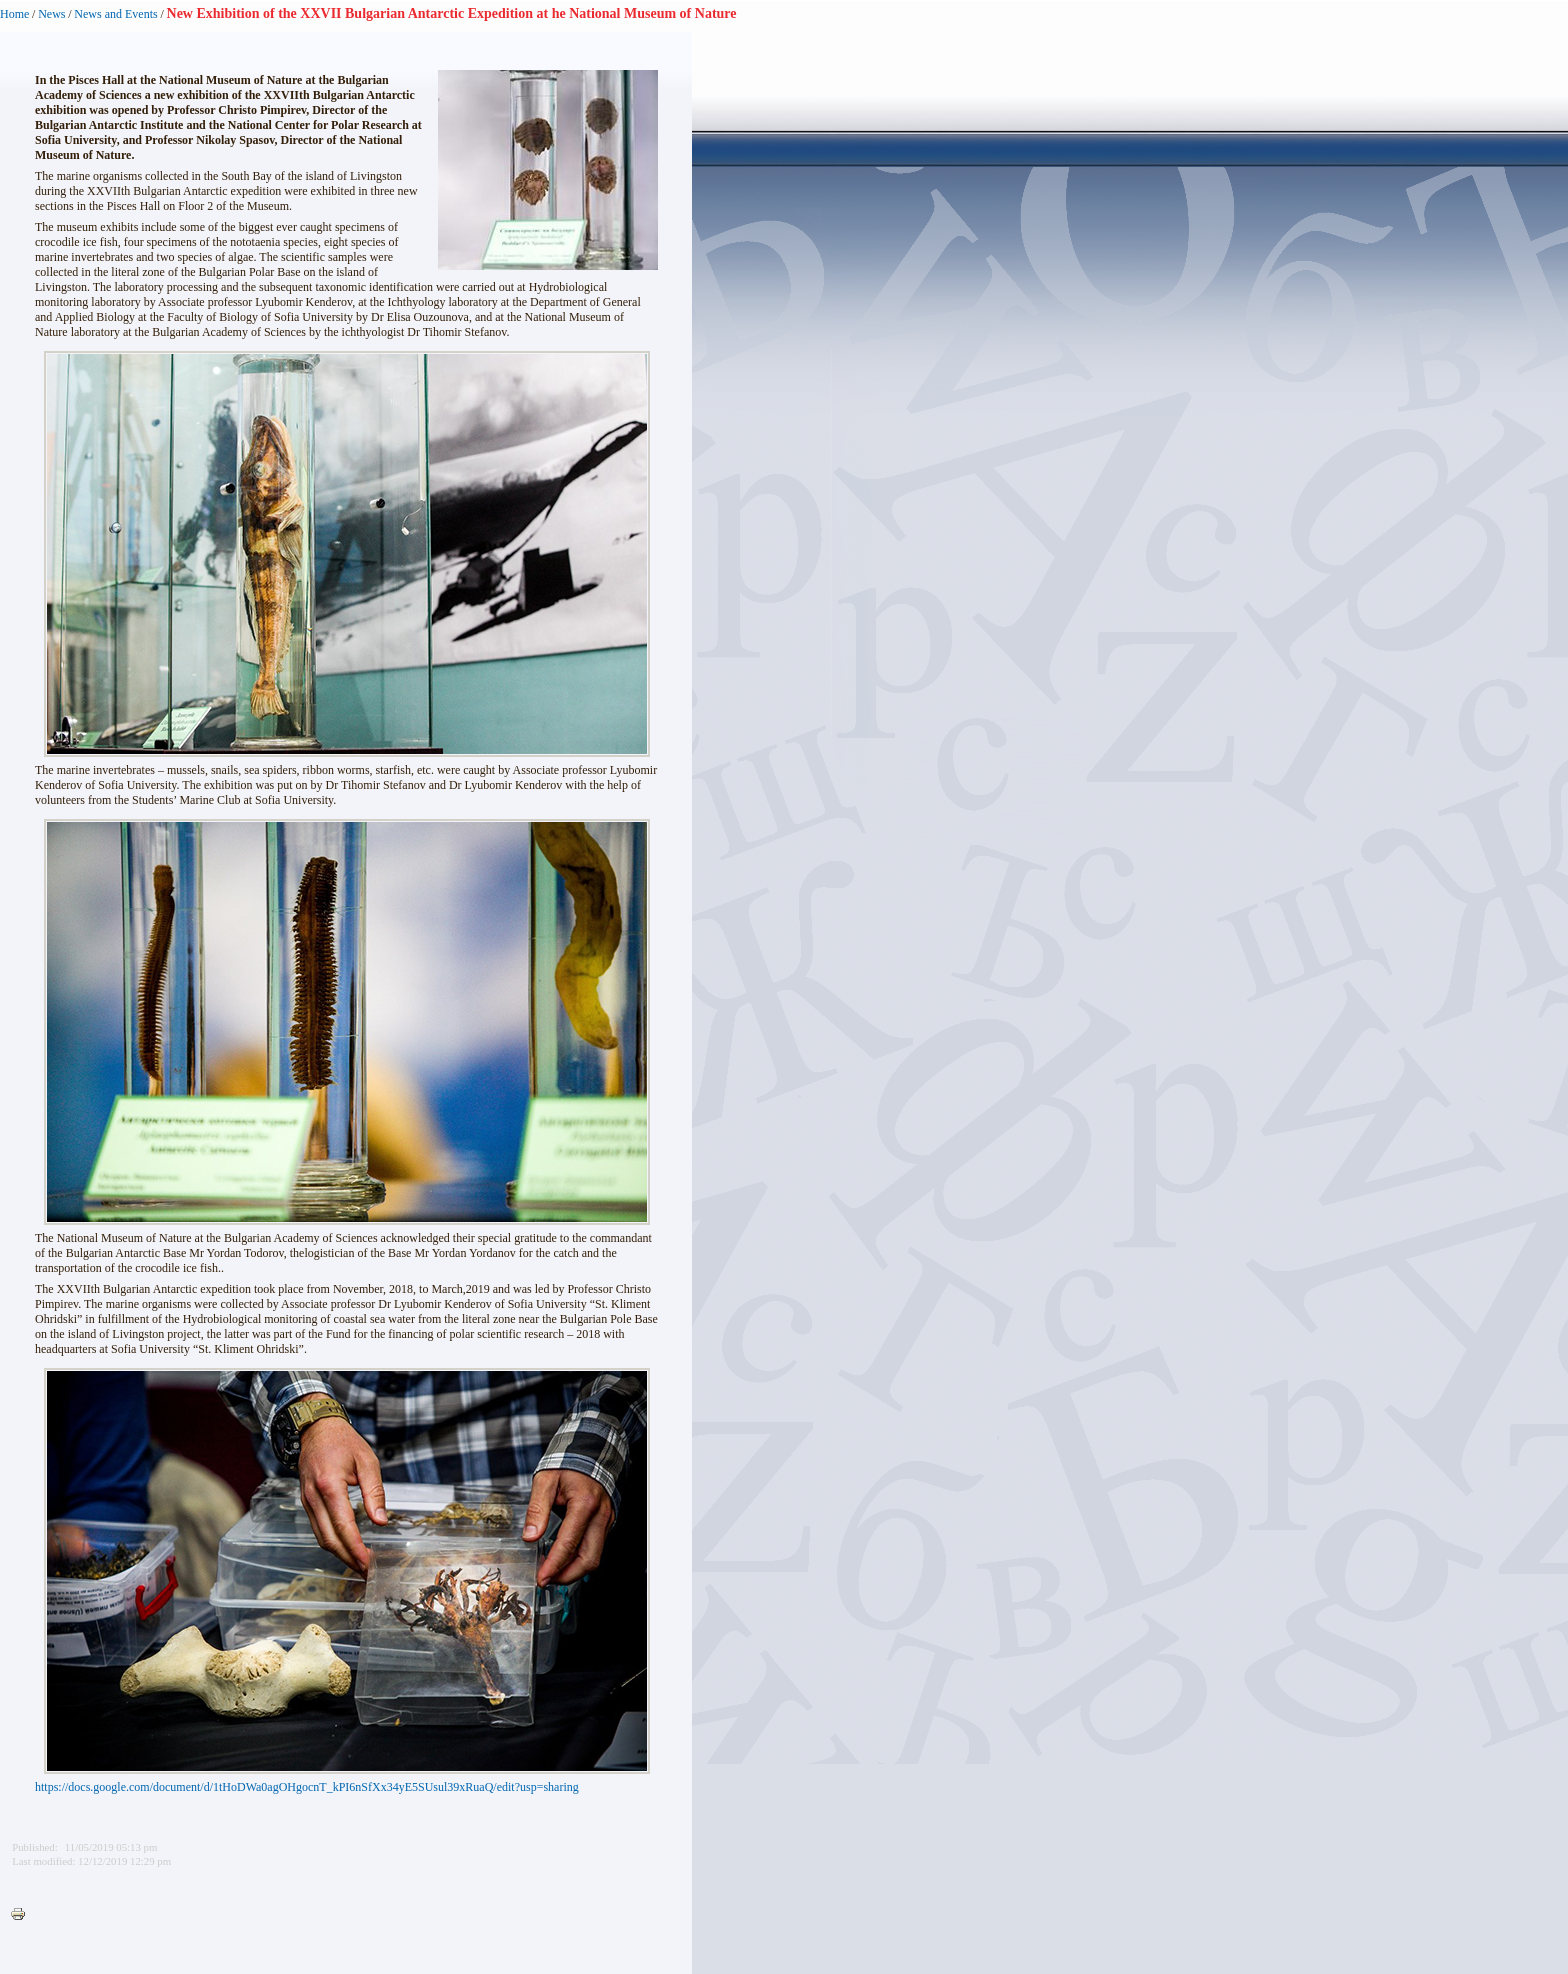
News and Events (115, 14)
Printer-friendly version (23, 1915)
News (51, 14)
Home (14, 14)
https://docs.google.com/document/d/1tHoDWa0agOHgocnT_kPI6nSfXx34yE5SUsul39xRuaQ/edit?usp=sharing (307, 1787)
